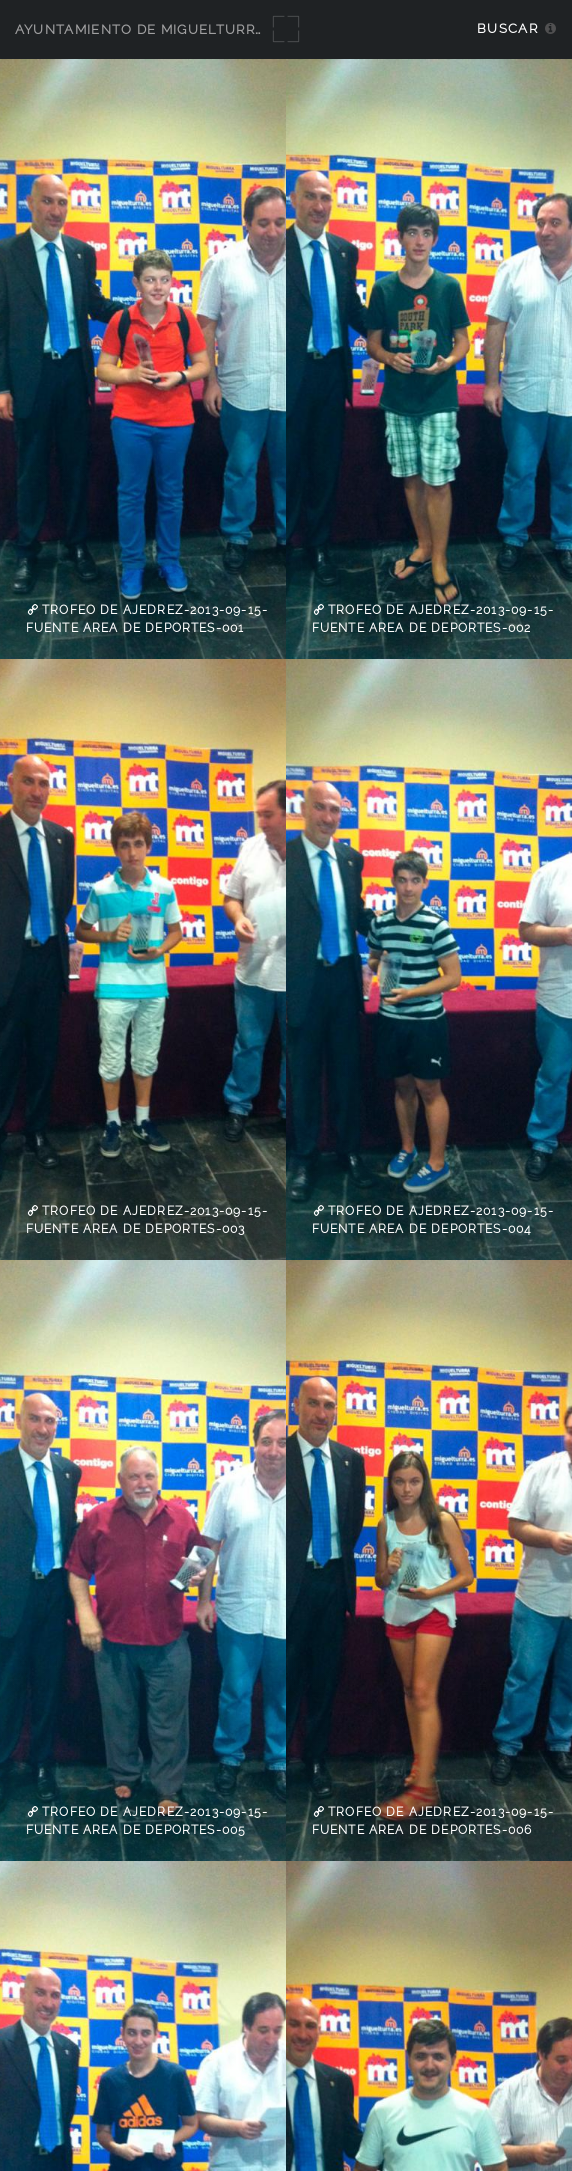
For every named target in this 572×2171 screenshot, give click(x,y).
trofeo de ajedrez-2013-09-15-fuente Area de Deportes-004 (433, 1220)
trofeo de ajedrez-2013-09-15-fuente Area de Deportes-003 (147, 1220)
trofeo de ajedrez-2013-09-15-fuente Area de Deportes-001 (147, 619)
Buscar (507, 28)
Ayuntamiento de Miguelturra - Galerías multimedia (232, 29)
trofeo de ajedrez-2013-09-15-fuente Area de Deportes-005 (147, 1821)
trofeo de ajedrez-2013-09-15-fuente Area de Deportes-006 (433, 1821)
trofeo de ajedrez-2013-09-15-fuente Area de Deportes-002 (433, 619)
